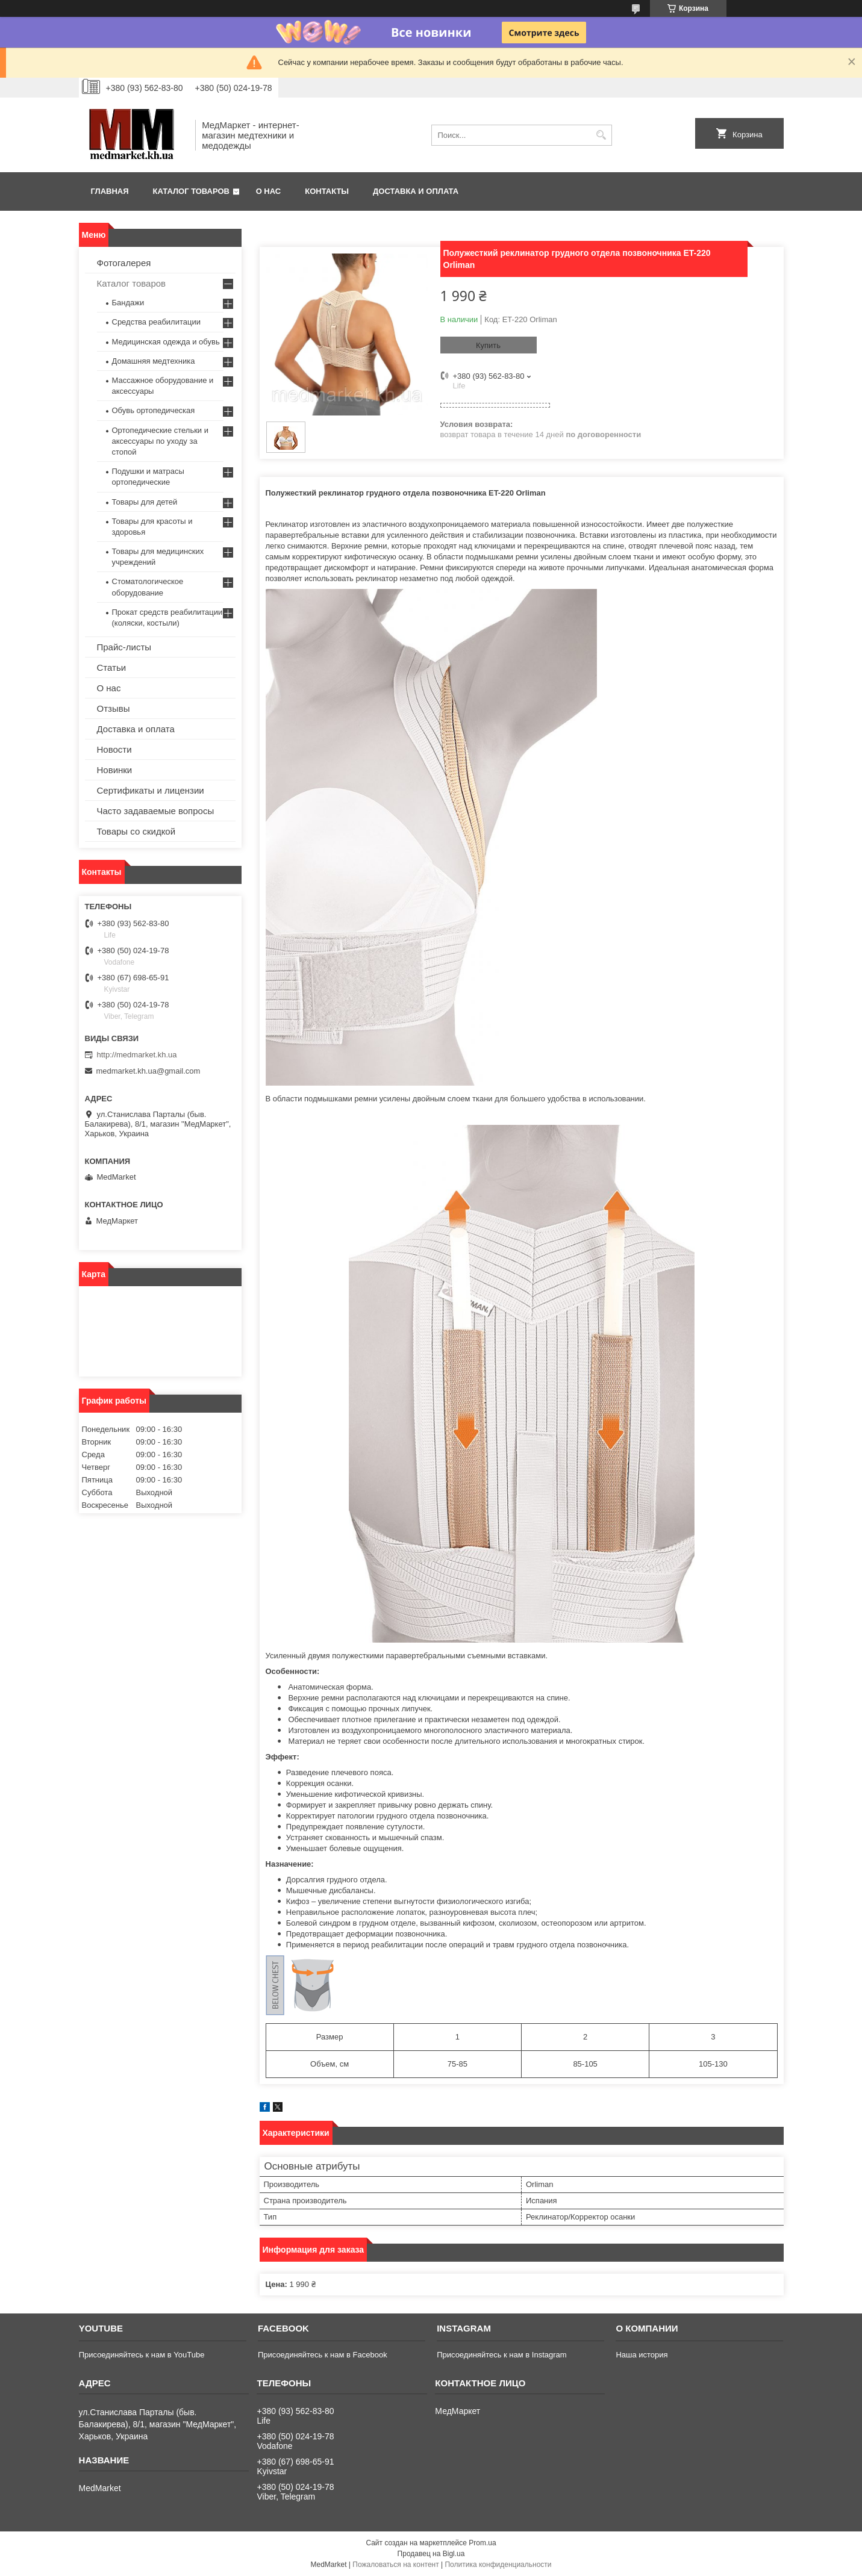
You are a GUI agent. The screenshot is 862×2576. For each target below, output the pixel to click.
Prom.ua (482, 2543)
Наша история (641, 2354)
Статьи (111, 667)
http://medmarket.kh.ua (137, 1054)
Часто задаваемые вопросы (155, 811)
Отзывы (113, 708)
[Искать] (601, 135)
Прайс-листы (124, 647)
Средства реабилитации (156, 321)
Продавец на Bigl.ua (431, 2554)
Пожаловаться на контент (395, 2564)
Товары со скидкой (136, 831)
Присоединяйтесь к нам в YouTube (142, 2354)
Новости (114, 749)
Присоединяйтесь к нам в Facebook (322, 2354)
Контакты (327, 191)
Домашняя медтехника (153, 361)
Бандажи (128, 302)
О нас (268, 191)
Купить (488, 345)
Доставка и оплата (415, 191)
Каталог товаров (191, 191)
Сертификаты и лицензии (150, 790)
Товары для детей (145, 501)
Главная (110, 191)
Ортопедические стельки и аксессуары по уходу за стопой (160, 441)
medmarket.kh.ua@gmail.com (148, 1070)
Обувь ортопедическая (153, 410)
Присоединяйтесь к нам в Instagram (501, 2354)
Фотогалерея (124, 263)
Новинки (115, 770)
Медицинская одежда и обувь (166, 341)
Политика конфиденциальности (498, 2564)
